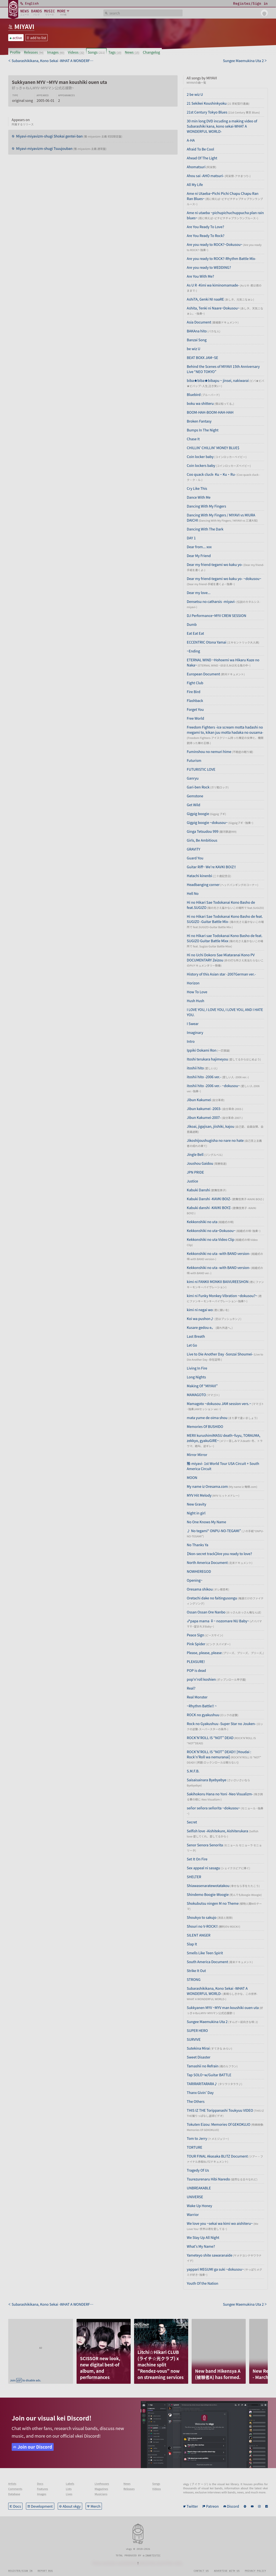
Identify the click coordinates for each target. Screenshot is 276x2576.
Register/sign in (20, 2570)
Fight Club (195, 682)
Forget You (195, 709)
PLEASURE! (196, 1661)
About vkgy (72, 2506)
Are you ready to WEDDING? (209, 267)
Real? (191, 1688)
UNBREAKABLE (199, 2187)
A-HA (191, 140)
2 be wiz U (195, 94)
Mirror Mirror (197, 1454)
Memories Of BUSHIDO (205, 1426)
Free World (195, 718)
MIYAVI (24, 26)
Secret (192, 1822)
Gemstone (195, 795)
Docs (17, 2506)
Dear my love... (199, 592)
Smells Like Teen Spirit (205, 1952)
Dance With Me (199, 497)
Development (42, 2506)
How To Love (197, 991)
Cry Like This (197, 488)
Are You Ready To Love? (205, 226)
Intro (191, 1041)
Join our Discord (35, 2447)
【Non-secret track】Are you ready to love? (219, 1553)
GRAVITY (193, 849)
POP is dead (196, 1670)
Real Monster (197, 1697)
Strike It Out (196, 1970)
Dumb (192, 624)
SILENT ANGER (198, 1935)
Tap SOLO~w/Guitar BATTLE (209, 2074)
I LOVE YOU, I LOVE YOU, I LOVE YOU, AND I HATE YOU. (225, 1012)
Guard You (195, 857)
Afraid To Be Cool (200, 149)
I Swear (193, 1023)
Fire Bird (193, 691)
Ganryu (193, 778)
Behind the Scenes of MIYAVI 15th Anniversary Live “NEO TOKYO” (223, 369)
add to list (38, 37)
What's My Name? (201, 2246)
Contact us (201, 2570)
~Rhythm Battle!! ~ (202, 1705)
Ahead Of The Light (202, 157)
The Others (196, 2101)
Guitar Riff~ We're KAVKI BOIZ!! (211, 866)
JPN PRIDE (195, 1172)
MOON (192, 1477)
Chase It (193, 438)
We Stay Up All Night (203, 2237)
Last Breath (196, 1336)
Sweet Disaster (198, 2057)
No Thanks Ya (197, 1544)
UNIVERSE (195, 2196)
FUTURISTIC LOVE (201, 769)
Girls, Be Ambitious (202, 840)
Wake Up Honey (199, 2205)
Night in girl (196, 1512)
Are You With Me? (200, 276)
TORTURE (194, 2147)
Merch (96, 2506)
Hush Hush (195, 1000)
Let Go (192, 1345)
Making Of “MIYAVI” (202, 1385)
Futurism (194, 760)
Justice (192, 1181)
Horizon (193, 982)
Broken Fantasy (199, 421)
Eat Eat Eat (195, 633)
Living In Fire (197, 1368)
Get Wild (193, 804)
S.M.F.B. (193, 1770)
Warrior (193, 2214)
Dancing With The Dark (205, 529)
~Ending (193, 651)
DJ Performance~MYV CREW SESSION (216, 615)
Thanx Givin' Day (200, 2092)
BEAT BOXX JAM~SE (202, 357)
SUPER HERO (197, 2030)
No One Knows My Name (206, 1521)
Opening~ (194, 1580)
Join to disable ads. (25, 2380)
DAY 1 (191, 537)
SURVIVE (194, 2039)
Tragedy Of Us (198, 2170)
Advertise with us (227, 2570)
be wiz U (193, 348)
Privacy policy (255, 2570)
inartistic (152, 2555)
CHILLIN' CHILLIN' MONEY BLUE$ (213, 447)
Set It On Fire (197, 1859)
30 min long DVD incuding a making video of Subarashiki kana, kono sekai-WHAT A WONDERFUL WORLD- (222, 126)
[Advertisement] (40, 2346)
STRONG (194, 1979)
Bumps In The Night (202, 430)
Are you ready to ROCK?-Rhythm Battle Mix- (221, 258)
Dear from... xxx (199, 546)
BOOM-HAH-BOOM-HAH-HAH (210, 412)
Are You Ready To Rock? (206, 235)
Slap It (192, 1943)
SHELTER (194, 1876)
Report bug (45, 2570)
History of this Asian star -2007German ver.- (221, 974)
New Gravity (196, 1504)
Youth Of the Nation (202, 2283)
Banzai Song (197, 339)
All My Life (195, 184)
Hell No (193, 893)
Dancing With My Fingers (206, 506)
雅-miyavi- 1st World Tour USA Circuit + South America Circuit (223, 1466)
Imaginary (195, 1032)
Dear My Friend (199, 555)
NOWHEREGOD (199, 1571)
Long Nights (196, 1376)
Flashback (195, 700)
